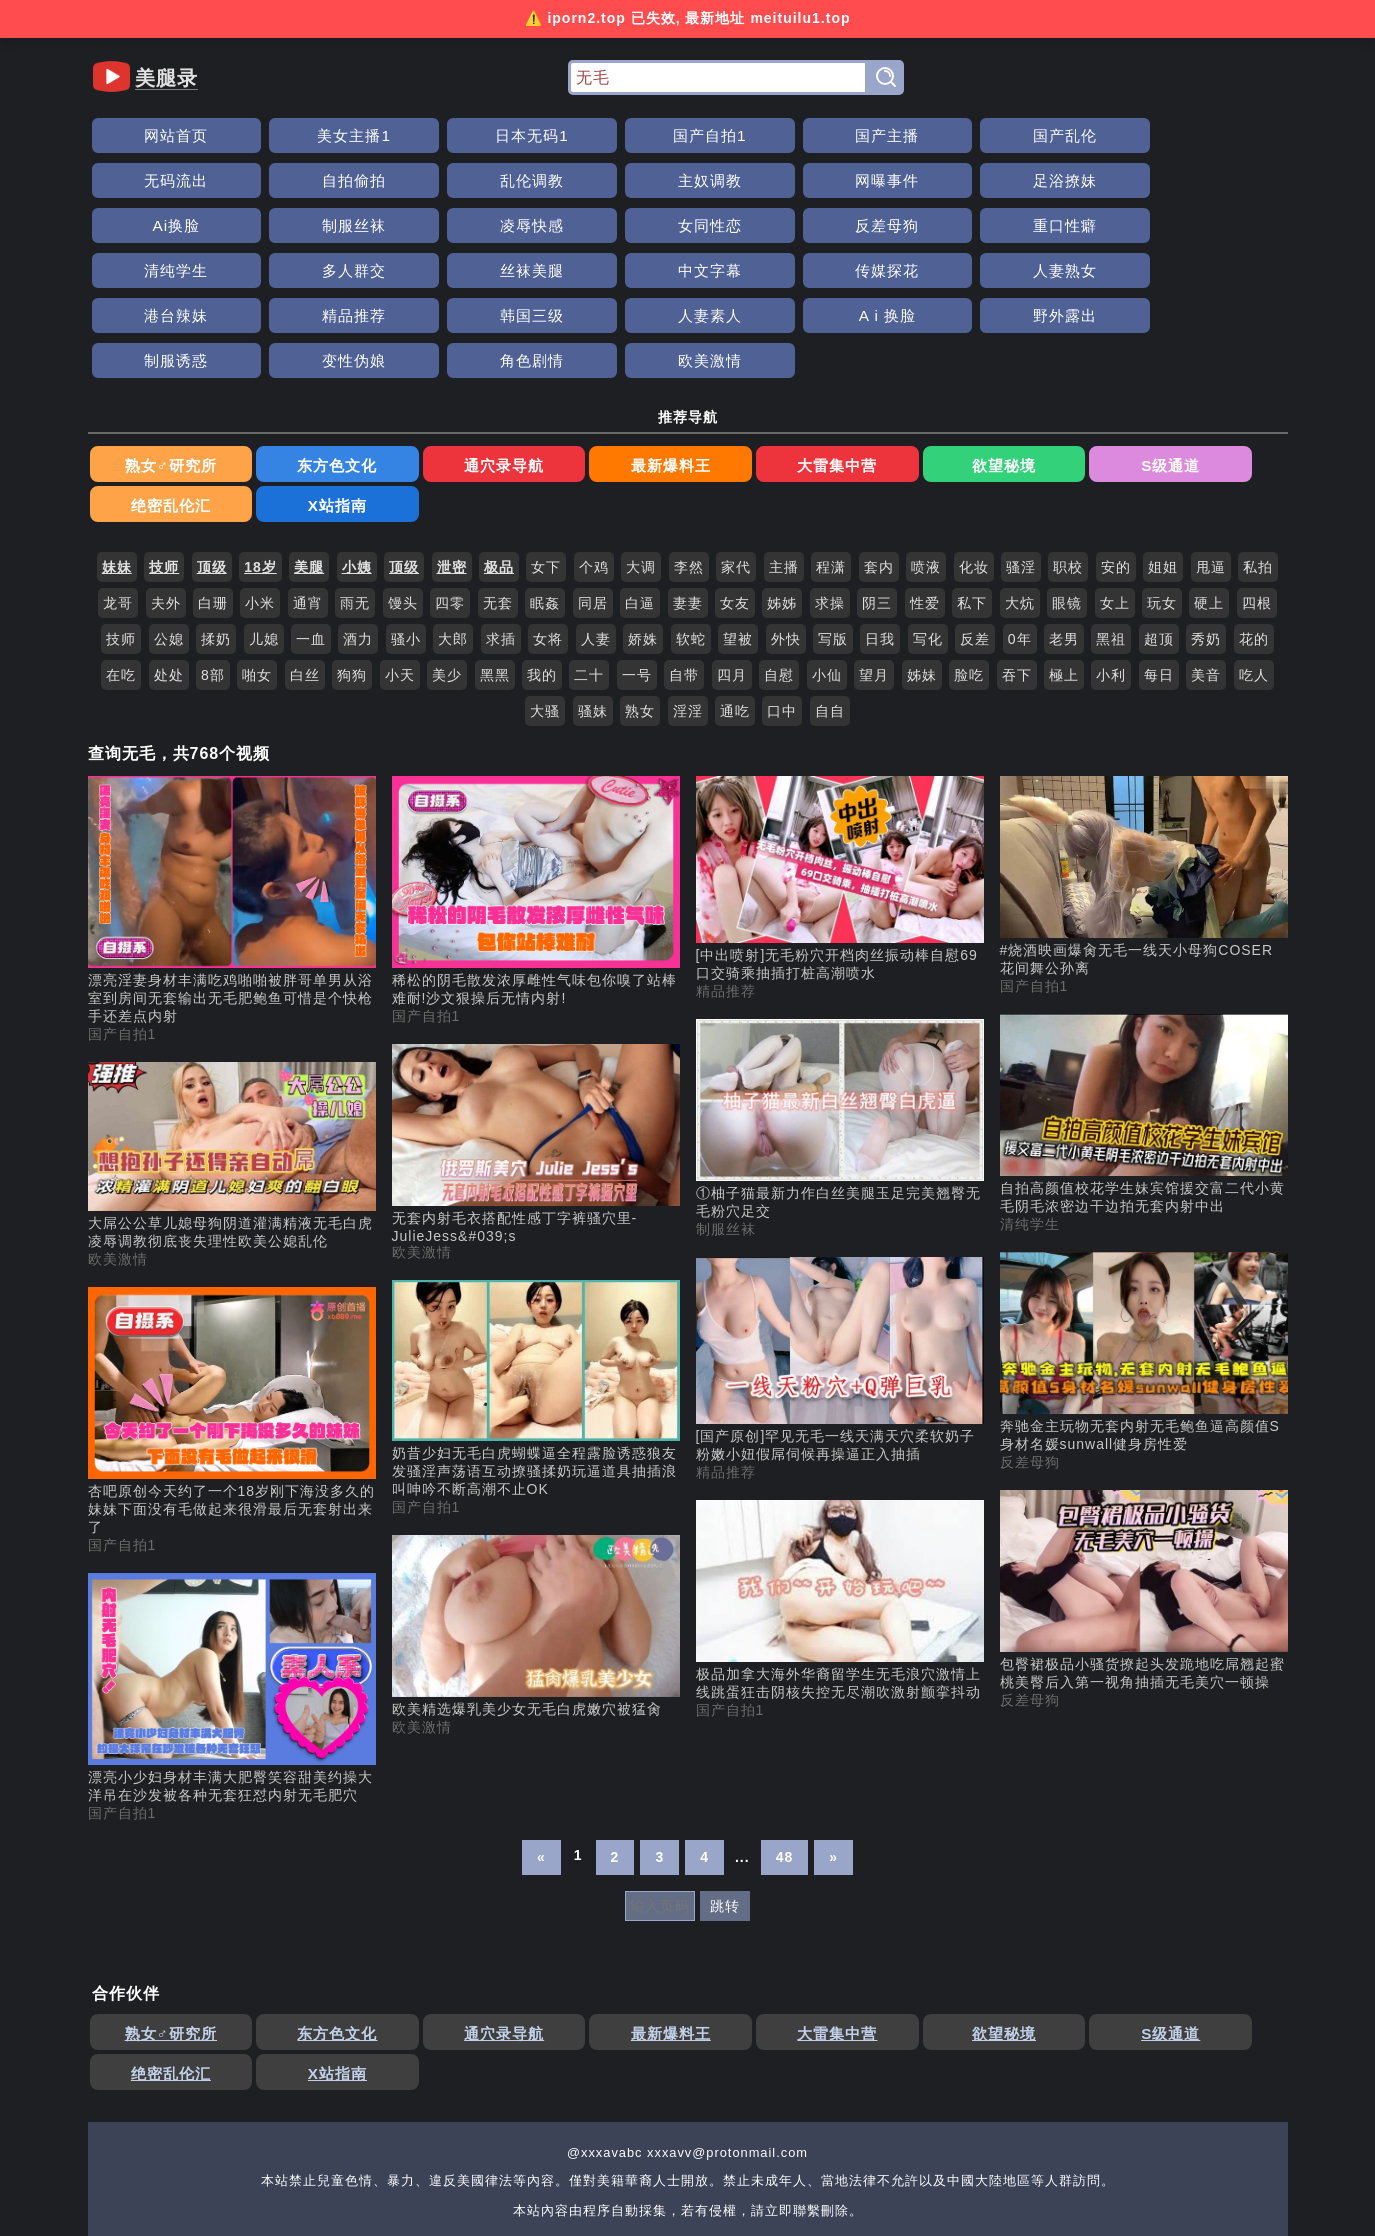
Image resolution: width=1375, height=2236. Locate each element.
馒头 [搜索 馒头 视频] (403, 473)
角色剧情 (821, 270)
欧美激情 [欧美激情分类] (118, 1129)
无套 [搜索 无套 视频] (498, 473)
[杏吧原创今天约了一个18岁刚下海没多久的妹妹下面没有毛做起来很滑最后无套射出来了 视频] (232, 1282)
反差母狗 (1087, 180)
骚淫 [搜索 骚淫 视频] (1021, 437)
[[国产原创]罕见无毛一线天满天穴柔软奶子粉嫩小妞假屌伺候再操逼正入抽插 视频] (840, 1230)
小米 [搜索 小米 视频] (260, 473)
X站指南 (1107, 375)
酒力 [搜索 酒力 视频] (358, 509)
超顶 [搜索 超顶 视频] (1159, 509)
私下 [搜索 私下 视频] (972, 473)
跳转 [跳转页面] (725, 1776)
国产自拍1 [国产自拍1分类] (122, 904)
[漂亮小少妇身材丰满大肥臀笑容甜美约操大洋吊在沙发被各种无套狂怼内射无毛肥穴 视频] (232, 1559)
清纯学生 (154, 225)
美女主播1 (288, 135)
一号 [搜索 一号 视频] (637, 545)
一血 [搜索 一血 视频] (311, 509)
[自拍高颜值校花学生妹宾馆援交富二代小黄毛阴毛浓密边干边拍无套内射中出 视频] (1144, 985)
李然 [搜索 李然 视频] (689, 437)
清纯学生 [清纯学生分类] (1030, 1094)
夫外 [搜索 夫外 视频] (166, 473)
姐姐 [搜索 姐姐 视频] (1163, 437)
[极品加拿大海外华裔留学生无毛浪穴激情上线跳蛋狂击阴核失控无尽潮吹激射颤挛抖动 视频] (840, 1471)
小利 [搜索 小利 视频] (1111, 545)
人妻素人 (154, 270)
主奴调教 (154, 180)
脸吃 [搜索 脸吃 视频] (969, 545)
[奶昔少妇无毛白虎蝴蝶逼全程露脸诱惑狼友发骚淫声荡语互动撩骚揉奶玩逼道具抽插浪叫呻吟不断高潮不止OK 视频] (536, 1260)
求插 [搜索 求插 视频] (501, 509)
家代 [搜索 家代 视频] (736, 437)
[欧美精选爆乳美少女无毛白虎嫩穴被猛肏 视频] (536, 1497)
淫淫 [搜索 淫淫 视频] (688, 581)
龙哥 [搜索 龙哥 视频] (118, 473)
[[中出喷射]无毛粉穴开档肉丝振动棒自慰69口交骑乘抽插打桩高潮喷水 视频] (840, 749)
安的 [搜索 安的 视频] (1116, 437)
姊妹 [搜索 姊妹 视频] (922, 545)
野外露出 (421, 270)
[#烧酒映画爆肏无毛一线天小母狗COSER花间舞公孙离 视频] (1144, 747)
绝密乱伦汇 (987, 375)
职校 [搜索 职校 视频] (1068, 437)
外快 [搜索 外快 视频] (786, 509)
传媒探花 (687, 225)
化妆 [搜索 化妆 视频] (974, 437)
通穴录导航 (387, 375)
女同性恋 (954, 180)
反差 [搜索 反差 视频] (975, 509)
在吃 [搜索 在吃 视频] (121, 545)
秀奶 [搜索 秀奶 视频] (1206, 509)
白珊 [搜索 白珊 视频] (213, 473)
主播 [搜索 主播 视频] (784, 437)
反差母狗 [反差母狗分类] (1030, 1332)
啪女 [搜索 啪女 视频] (257, 545)
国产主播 (687, 135)
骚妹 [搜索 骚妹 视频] (593, 581)
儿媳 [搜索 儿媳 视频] (264, 509)
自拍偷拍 (1087, 135)
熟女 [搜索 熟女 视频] (640, 581)
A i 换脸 (287, 270)
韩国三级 (1221, 225)
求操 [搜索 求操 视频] (830, 473)
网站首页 (154, 135)
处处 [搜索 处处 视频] (169, 545)
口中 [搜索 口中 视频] (782, 581)
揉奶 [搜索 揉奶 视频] (216, 509)
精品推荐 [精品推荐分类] (726, 861)
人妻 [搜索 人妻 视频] (596, 509)
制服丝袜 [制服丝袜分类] (726, 1099)
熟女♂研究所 (148, 375)
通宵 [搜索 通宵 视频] (308, 473)
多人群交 (287, 225)
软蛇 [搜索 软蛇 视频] (691, 509)
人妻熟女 (821, 225)
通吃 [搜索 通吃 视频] (735, 581)
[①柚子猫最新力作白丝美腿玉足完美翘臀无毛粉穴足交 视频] (840, 990)
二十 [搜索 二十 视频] (589, 545)
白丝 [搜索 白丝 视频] (305, 545)
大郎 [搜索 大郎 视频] (453, 509)
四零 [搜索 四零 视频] (450, 473)
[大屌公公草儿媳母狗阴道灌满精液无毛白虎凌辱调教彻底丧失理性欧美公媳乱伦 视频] (232, 1027)
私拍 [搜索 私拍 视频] (1258, 437)
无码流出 (954, 135)
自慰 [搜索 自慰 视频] (779, 545)
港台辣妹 (954, 225)
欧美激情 (954, 270)
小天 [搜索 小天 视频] (400, 545)
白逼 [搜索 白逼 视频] (640, 473)
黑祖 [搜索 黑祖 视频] (1111, 509)
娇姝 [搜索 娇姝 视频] (643, 509)
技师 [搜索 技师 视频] (121, 509)
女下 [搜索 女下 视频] (546, 437)
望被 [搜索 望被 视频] (738, 509)
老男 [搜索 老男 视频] (1064, 509)
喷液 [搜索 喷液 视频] (926, 437)
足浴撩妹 (421, 180)
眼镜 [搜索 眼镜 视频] (1067, 473)
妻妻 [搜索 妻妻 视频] (688, 473)
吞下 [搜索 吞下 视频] (1017, 545)
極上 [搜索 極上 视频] (1064, 545)
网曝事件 (287, 180)
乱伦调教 (1221, 135)
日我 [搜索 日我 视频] (880, 509)
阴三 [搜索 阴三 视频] (877, 473)
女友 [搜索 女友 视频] (735, 473)
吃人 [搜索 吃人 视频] (1254, 545)
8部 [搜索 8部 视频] (213, 545)
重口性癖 (1221, 180)
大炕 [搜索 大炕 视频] (1020, 473)
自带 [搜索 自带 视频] (684, 545)
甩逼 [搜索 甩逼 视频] (1211, 437)
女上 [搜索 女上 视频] (1115, 473)
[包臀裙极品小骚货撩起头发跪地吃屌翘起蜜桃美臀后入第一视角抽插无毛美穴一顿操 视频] (1144, 1461)
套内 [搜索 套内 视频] (879, 437)
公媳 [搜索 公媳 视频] (169, 509)
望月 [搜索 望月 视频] (874, 545)
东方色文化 (267, 375)
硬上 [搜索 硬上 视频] (1209, 473)
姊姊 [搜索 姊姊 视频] (782, 473)
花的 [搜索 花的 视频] (1254, 509)
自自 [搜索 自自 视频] (830, 581)
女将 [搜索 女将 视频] (548, 509)
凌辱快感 (821, 180)
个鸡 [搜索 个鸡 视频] (594, 437)
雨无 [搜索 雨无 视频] (355, 473)
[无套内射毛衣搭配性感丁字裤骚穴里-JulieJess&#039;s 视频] (536, 1014)
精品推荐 (1087, 225)
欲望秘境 (748, 375)
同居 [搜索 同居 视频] (593, 473)
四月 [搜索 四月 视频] (732, 545)
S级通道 (867, 375)
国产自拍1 (554, 135)
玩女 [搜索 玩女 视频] (1162, 473)
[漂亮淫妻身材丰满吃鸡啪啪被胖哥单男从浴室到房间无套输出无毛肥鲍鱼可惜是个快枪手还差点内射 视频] (232, 771)
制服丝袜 (687, 180)
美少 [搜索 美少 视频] (447, 545)
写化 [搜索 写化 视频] (928, 509)
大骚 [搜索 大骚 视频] (545, 581)
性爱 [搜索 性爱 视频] (925, 473)
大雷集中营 (627, 375)
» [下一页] (833, 1727)
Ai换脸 (554, 180)
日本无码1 (421, 135)
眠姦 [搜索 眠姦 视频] (545, 473)
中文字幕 (554, 225)
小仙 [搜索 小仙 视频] (827, 545)
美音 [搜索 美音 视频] (1206, 545)
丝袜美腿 (421, 225)
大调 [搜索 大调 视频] (641, 437)
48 (785, 1727)
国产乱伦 (821, 135)
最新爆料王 (507, 375)
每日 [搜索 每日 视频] (1159, 545)
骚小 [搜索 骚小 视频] (406, 509)
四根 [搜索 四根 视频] (1257, 473)
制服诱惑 (554, 270)
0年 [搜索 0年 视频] (1020, 509)
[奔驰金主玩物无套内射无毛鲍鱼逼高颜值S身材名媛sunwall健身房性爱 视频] (1144, 1223)
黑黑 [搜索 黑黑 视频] (495, 545)
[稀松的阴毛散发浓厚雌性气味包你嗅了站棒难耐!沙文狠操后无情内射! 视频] (536, 762)
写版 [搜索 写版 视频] (833, 509)
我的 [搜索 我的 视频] (542, 545)
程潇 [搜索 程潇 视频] (831, 437)
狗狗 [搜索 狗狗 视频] (352, 545)
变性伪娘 (687, 270)
